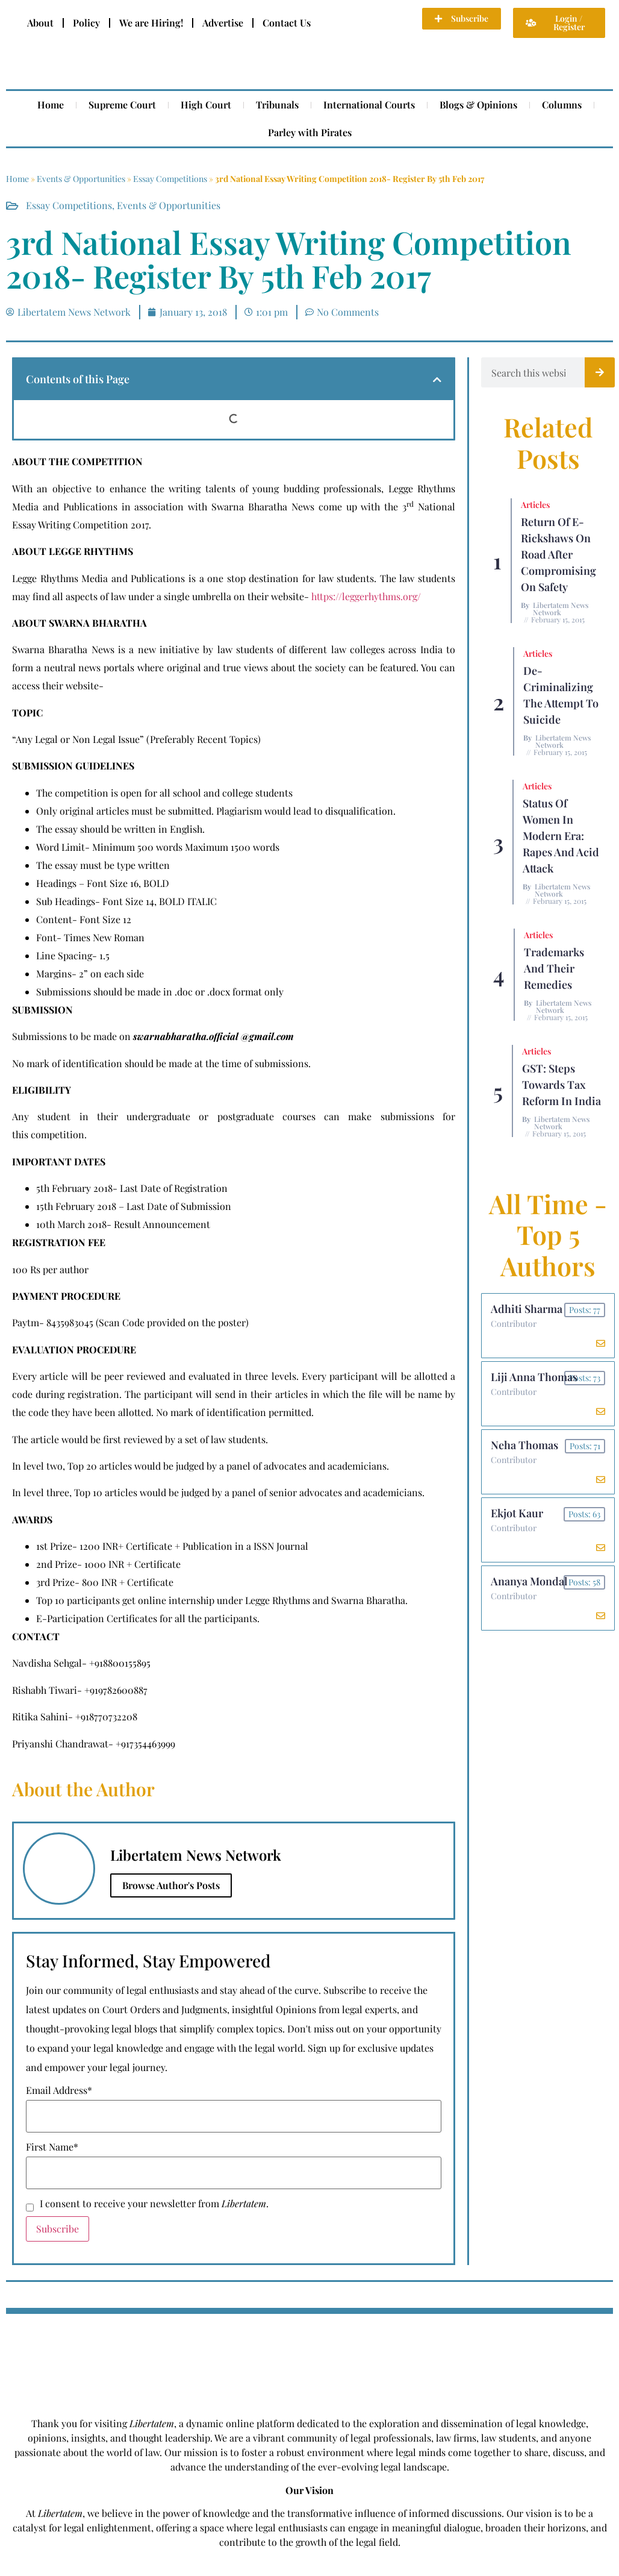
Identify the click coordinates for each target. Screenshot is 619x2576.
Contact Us (287, 22)
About (40, 22)
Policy (86, 22)
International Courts (369, 104)
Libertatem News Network (560, 608)
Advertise (222, 22)
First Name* (52, 2147)
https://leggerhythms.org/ (366, 596)
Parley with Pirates (310, 132)
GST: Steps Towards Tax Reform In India (561, 1084)
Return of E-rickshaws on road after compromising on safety (558, 554)
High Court (206, 104)
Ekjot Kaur (517, 1513)
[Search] (600, 372)
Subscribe (57, 2228)
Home (50, 104)
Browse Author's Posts (171, 1885)
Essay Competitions (170, 178)
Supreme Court (122, 104)
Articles (535, 504)
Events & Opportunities (81, 178)
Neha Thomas (524, 1445)
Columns (562, 104)
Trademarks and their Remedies (554, 968)
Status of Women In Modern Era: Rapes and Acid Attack (561, 836)
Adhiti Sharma (526, 1308)
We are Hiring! (151, 22)
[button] (437, 379)
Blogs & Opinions (478, 104)
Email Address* (59, 2090)
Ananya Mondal (529, 1581)
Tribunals (277, 104)
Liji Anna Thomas (534, 1376)
